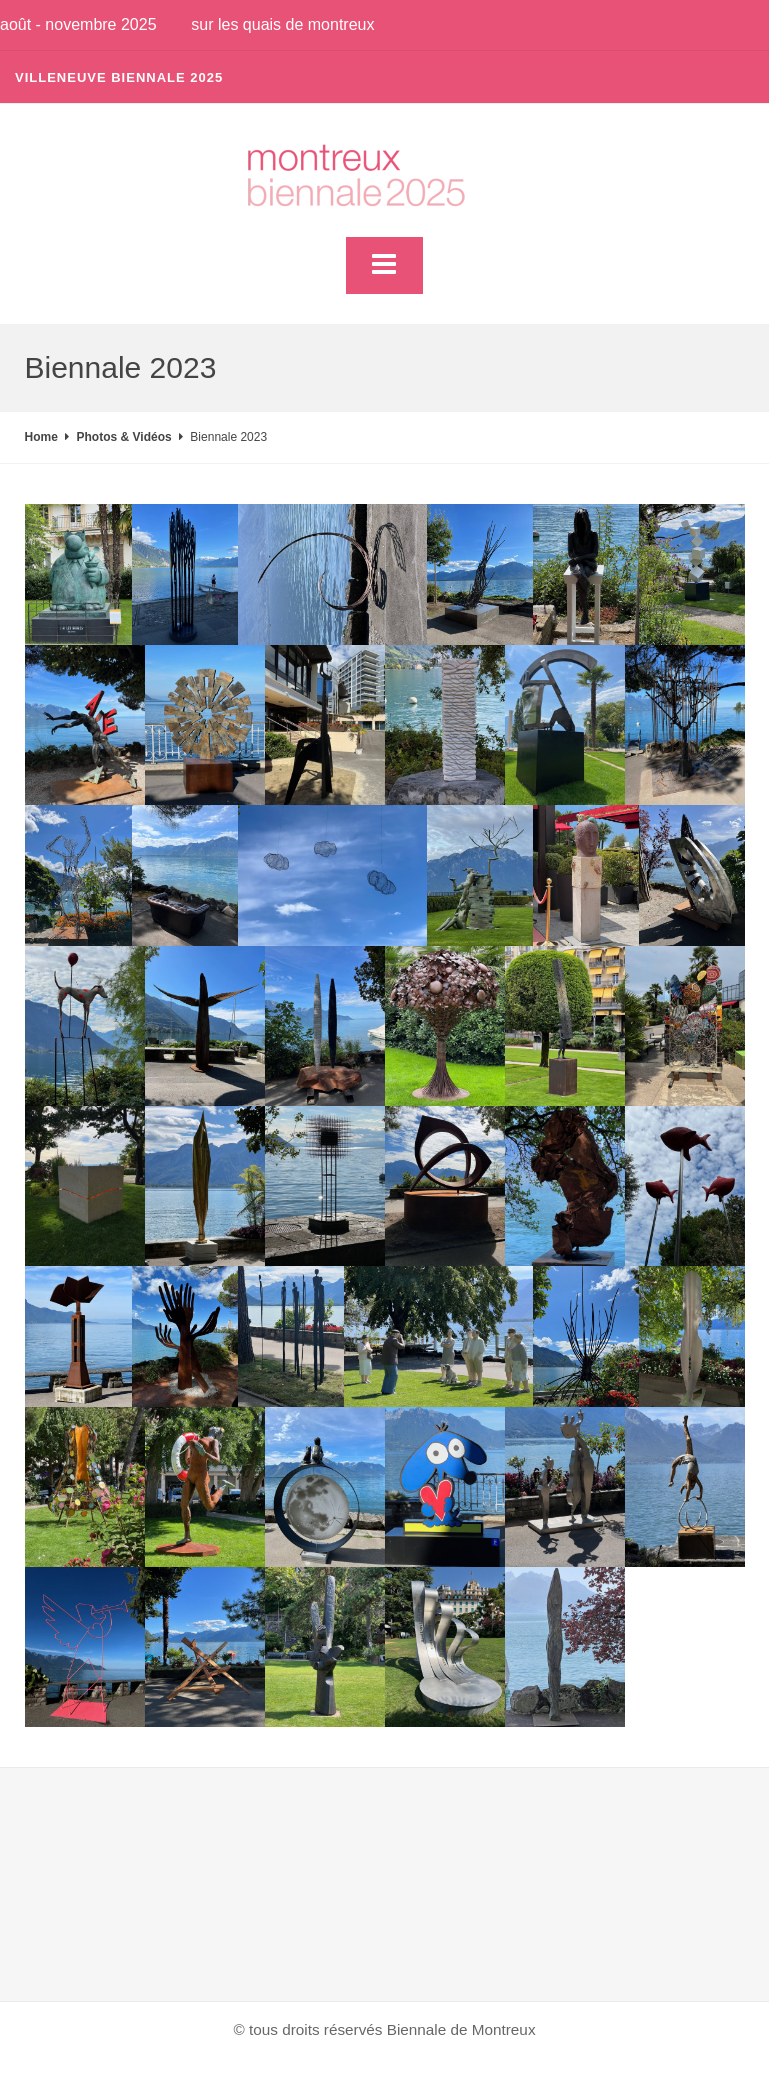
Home (41, 437)
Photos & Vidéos (124, 437)
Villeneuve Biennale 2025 (119, 77)
